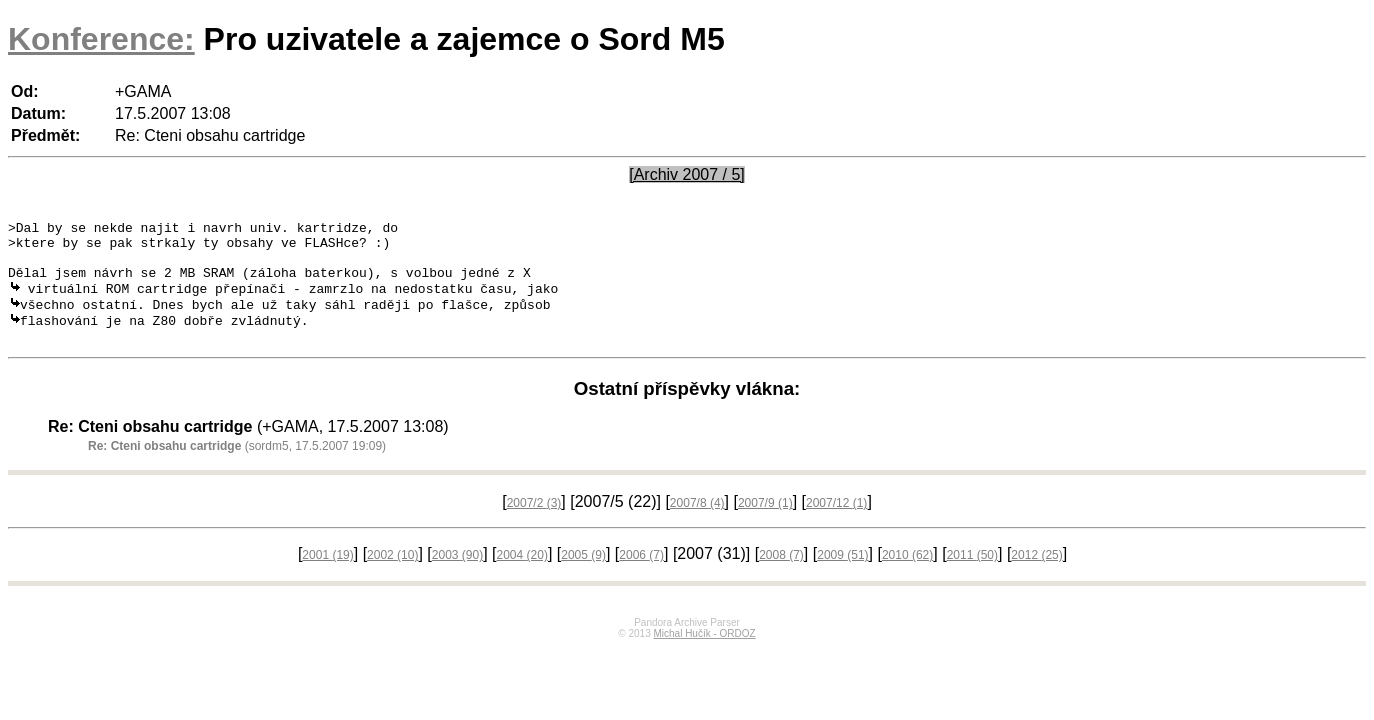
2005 (583, 576)
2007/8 (697, 524)
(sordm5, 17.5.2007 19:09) (237, 467)
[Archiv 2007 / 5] (687, 174)
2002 (392, 576)
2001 (327, 576)
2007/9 (765, 524)
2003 (457, 576)
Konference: (101, 39)
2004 (522, 576)
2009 (842, 576)
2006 (641, 576)
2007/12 (836, 524)
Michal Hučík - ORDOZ (704, 654)
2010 (907, 576)
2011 (972, 576)
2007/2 (534, 524)
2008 (781, 576)
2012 (1036, 576)
